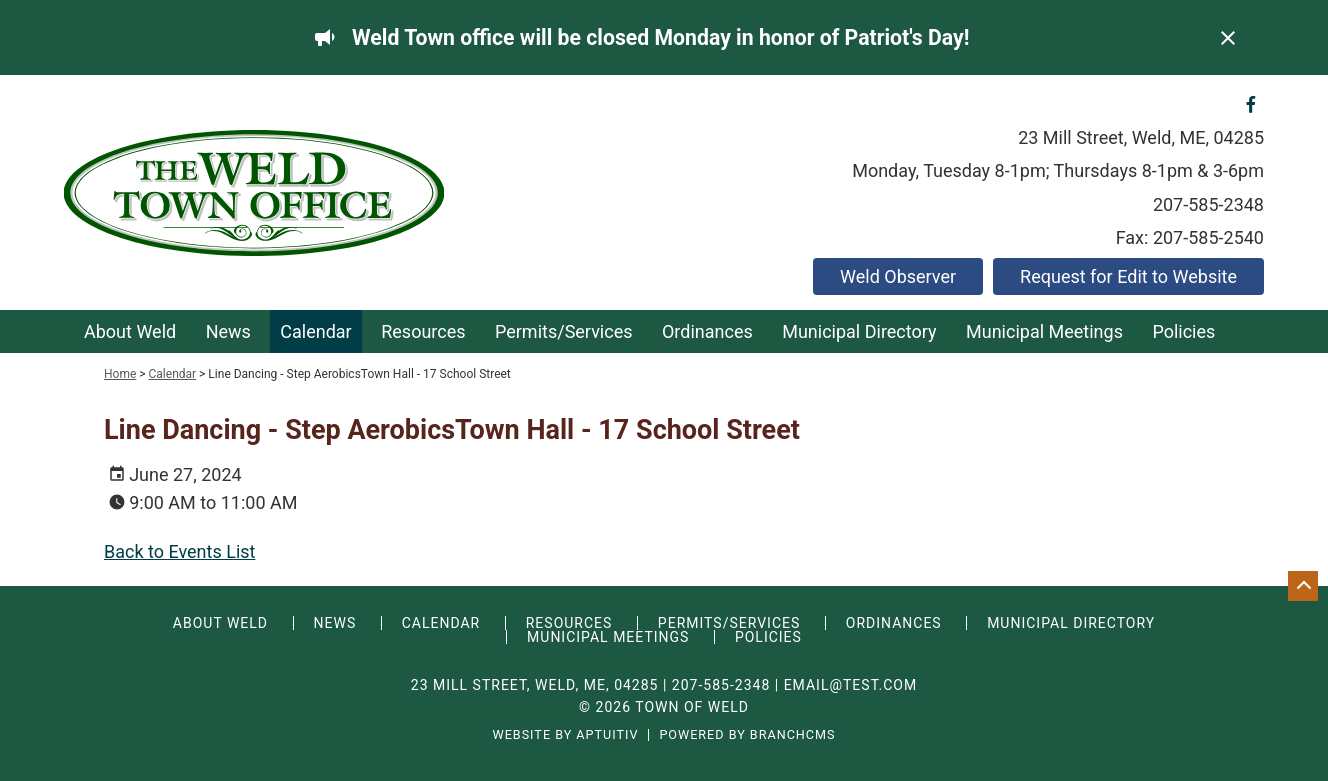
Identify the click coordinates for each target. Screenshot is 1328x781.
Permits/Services (564, 331)
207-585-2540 (1208, 237)
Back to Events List (179, 551)
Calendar (315, 331)
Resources (423, 331)
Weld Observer (898, 276)
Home (120, 374)
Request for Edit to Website (1128, 276)
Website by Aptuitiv (565, 735)
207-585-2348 (1208, 204)
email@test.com (851, 685)
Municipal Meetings (1044, 331)
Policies (1183, 331)
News (228, 331)
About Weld (130, 331)
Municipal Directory (859, 331)
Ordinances (707, 331)
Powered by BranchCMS (747, 735)
